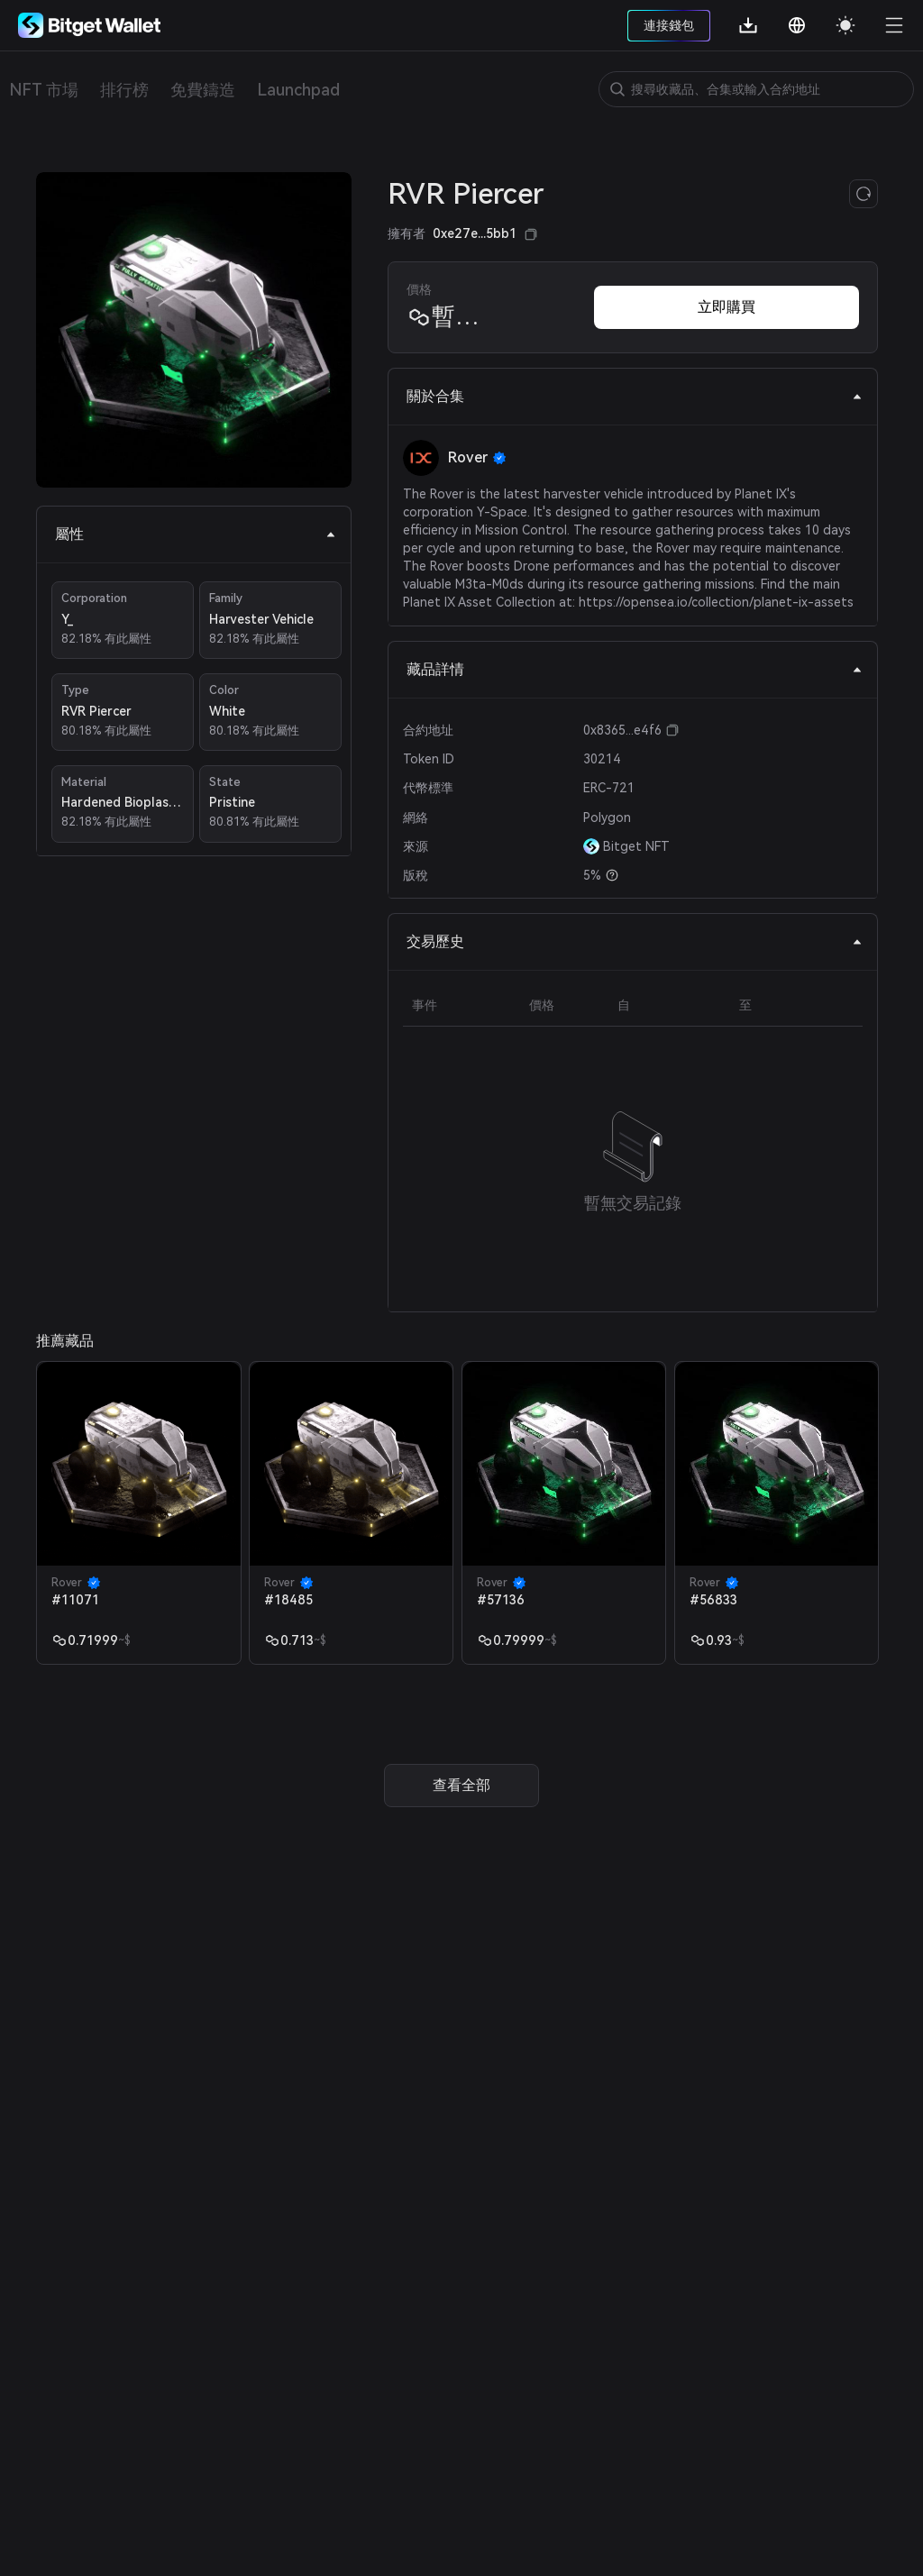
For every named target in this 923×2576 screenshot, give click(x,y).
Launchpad (298, 89)
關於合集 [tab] (635, 396)
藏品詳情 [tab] (635, 669)
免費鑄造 (202, 89)
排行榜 (124, 89)
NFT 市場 (43, 89)
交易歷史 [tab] (635, 941)
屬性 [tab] (195, 534)
